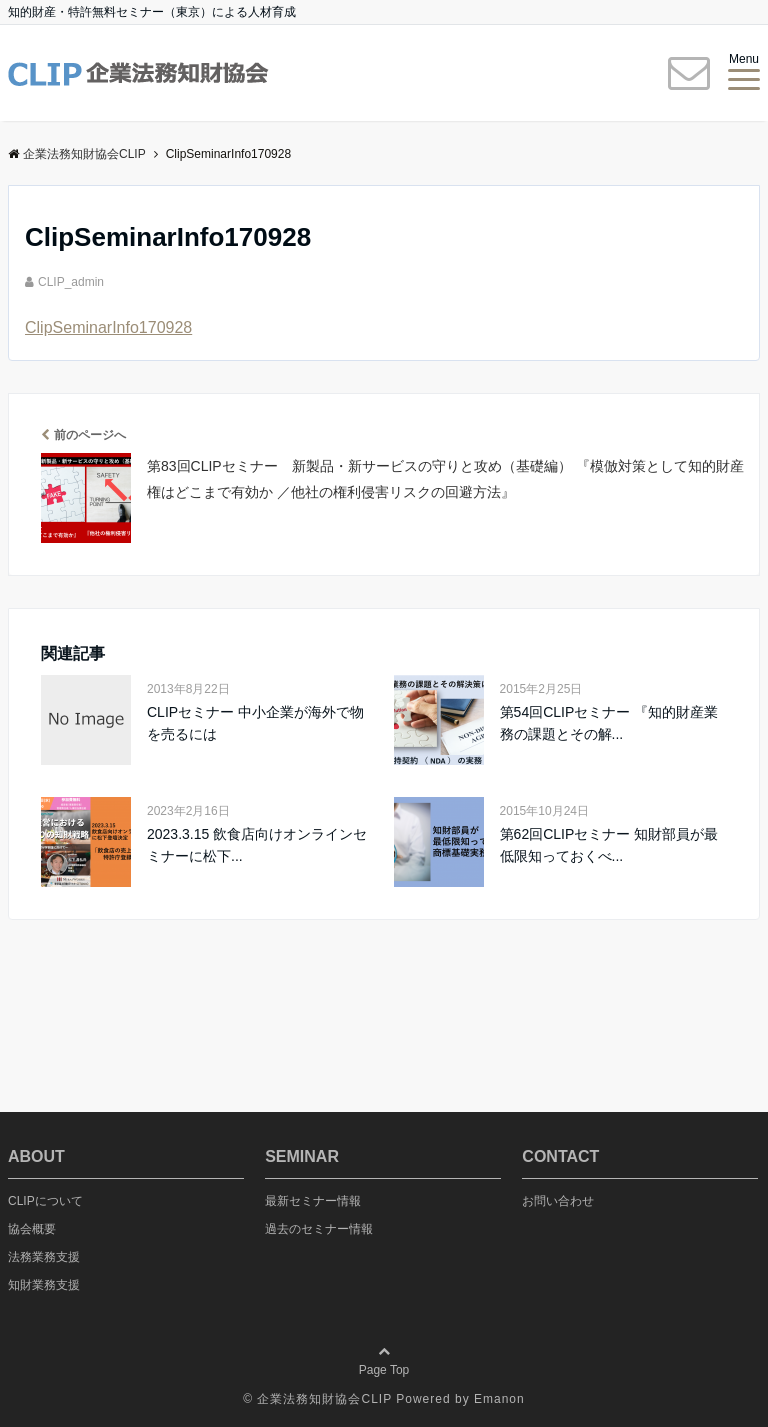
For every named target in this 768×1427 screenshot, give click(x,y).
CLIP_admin (71, 282)
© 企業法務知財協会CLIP (317, 1399)
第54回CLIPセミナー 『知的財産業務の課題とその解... (609, 723)
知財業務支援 (44, 1285)
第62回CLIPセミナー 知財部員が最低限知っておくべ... (609, 845)
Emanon (499, 1399)
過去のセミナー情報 (319, 1229)
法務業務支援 (44, 1257)
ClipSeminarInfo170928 (108, 327)
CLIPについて (45, 1201)
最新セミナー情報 (313, 1201)
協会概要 (32, 1229)
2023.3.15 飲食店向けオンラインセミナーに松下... (257, 845)
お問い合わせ (558, 1201)
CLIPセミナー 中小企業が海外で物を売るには (255, 723)
